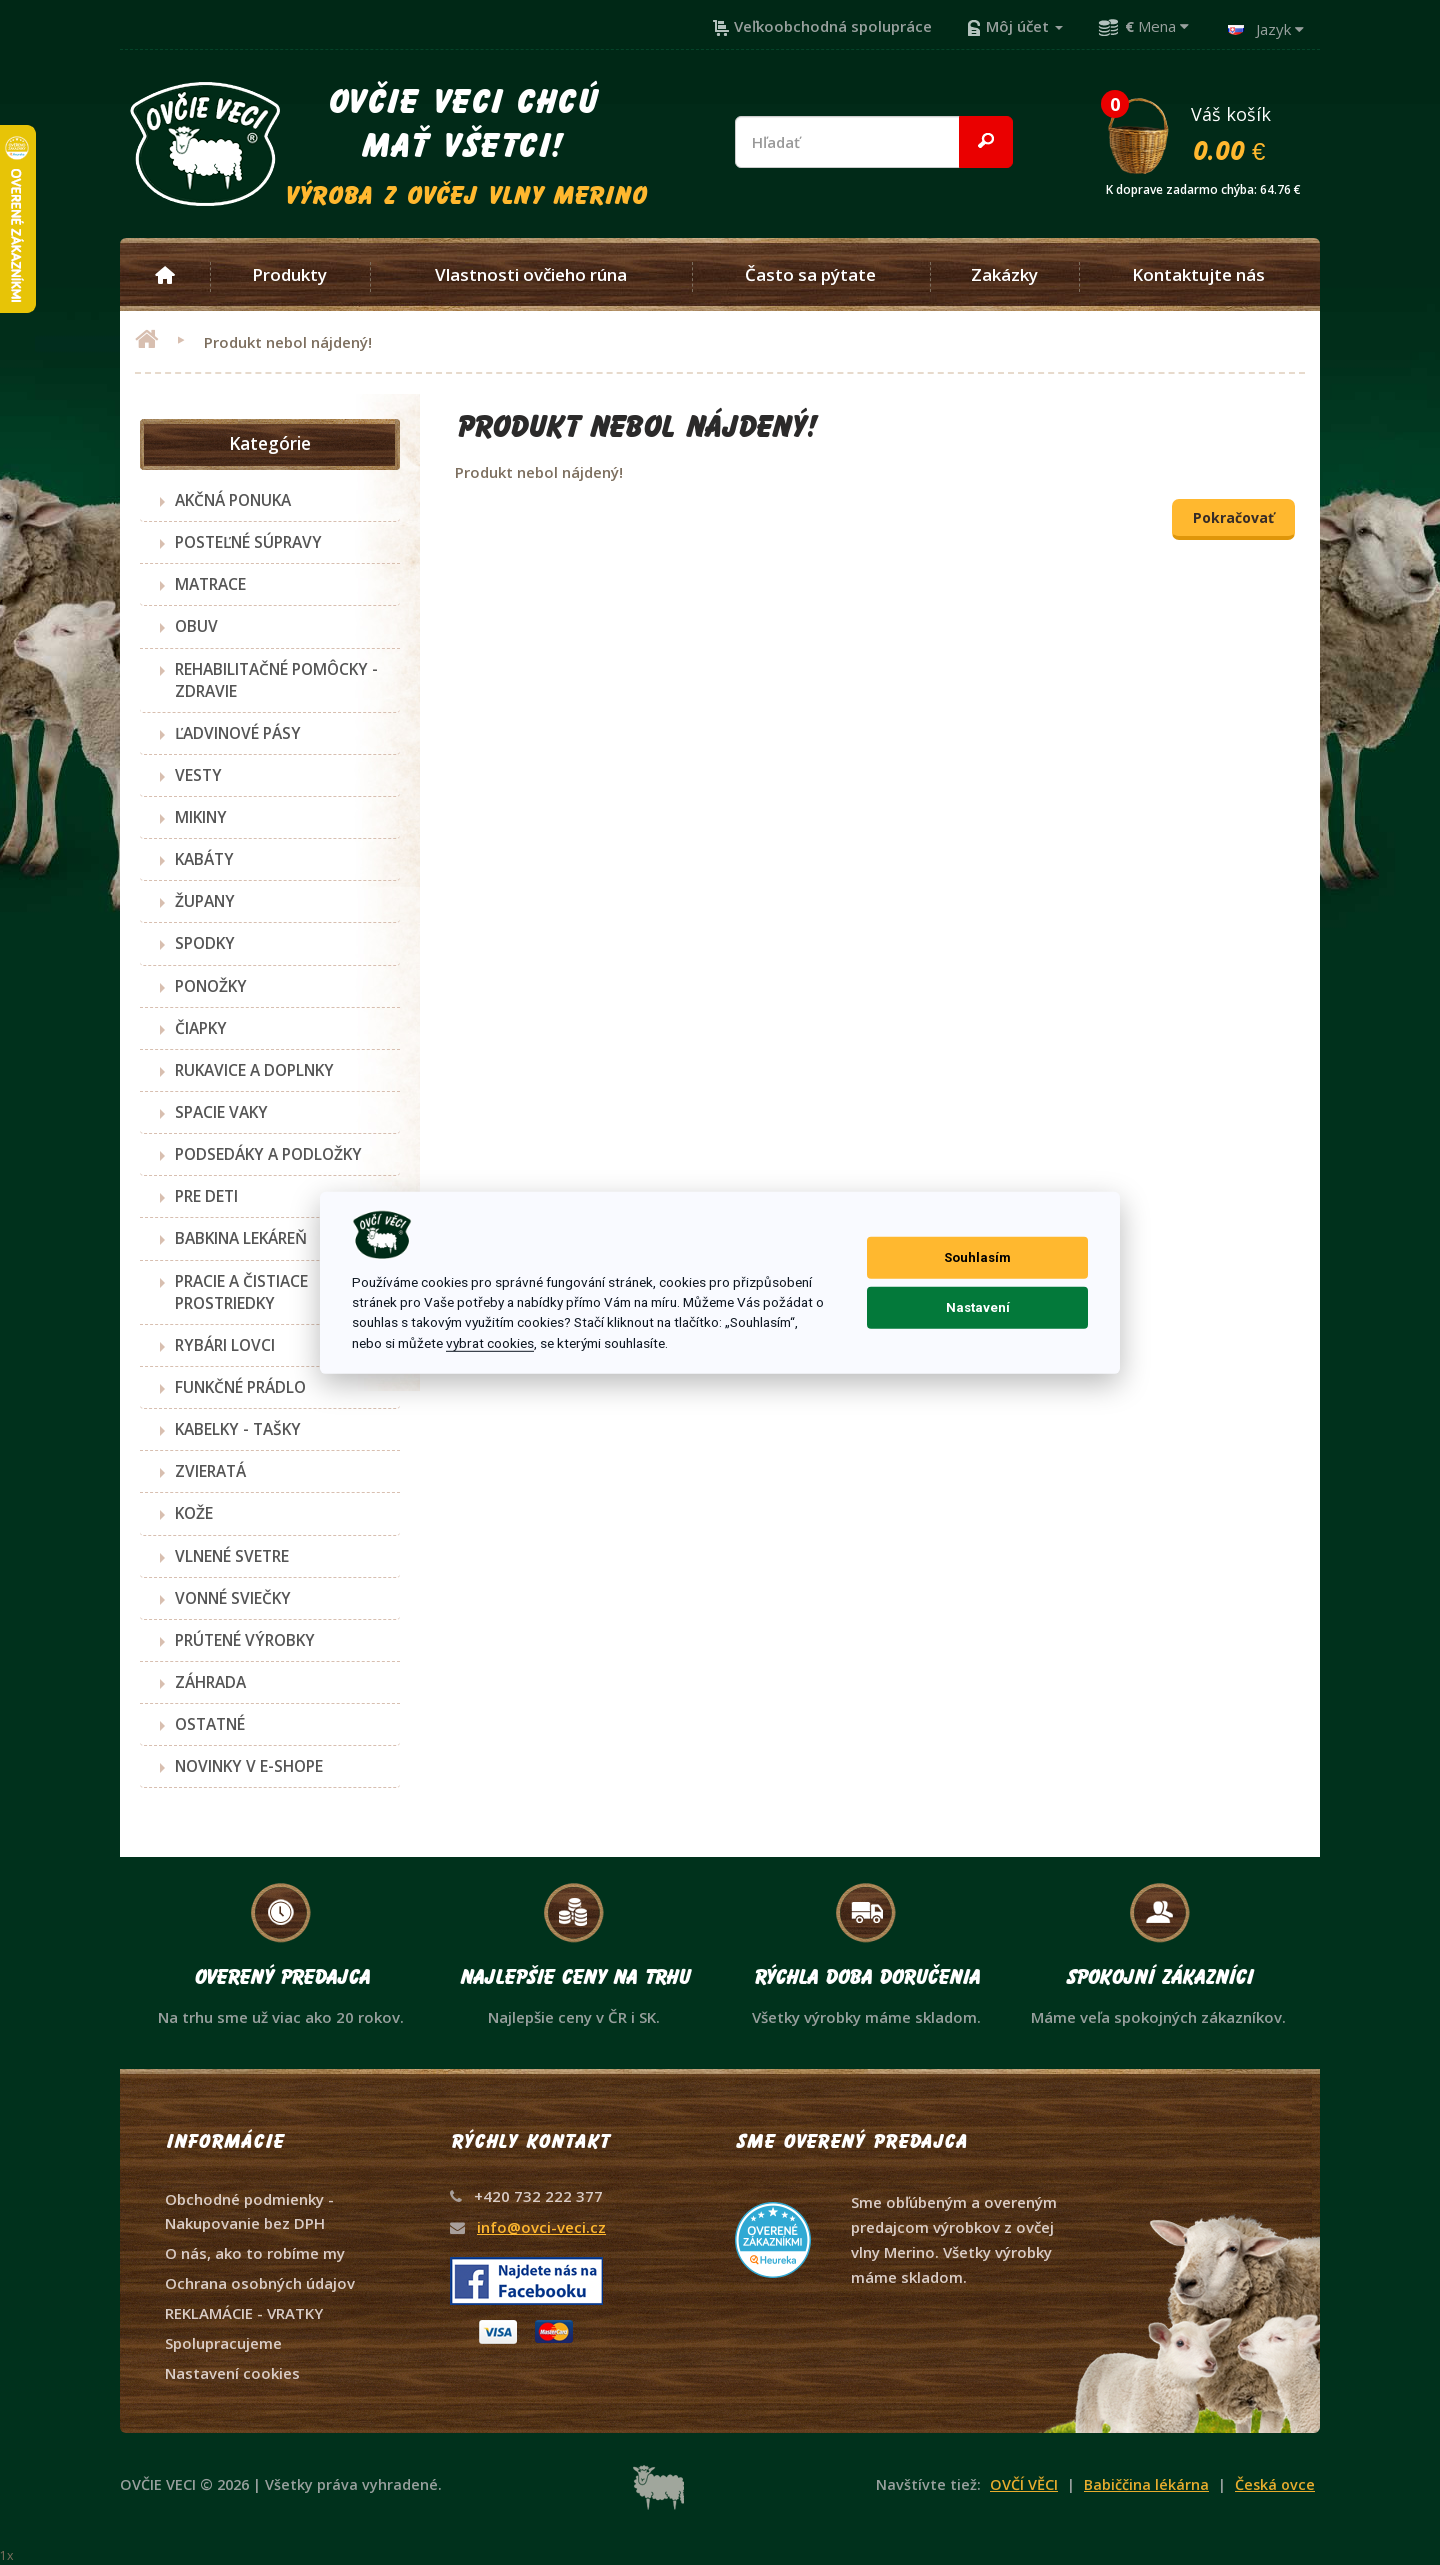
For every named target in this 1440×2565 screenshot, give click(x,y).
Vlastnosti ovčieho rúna (531, 275)
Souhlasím (977, 1257)
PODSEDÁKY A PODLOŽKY (268, 1154)
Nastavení (978, 1307)
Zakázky (1004, 275)
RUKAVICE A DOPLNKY (254, 1070)
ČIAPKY (201, 1028)
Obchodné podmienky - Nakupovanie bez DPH (249, 2211)
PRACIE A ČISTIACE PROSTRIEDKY (241, 1292)
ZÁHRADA (210, 1682)
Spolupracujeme (223, 2343)
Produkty (289, 275)
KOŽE (194, 1513)
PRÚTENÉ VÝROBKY (245, 1640)
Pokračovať (1233, 517)
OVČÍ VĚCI (1024, 2484)
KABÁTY (204, 859)
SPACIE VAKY (221, 1112)
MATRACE (210, 584)
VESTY (198, 775)
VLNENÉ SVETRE (232, 1556)
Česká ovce (1275, 2484)
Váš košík (1212, 133)
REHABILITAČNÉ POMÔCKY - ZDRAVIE (276, 680)
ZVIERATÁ (210, 1471)
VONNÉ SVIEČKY (233, 1598)
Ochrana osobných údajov (260, 2283)
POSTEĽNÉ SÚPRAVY (248, 542)
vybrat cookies (490, 1343)
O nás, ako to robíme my (255, 2253)
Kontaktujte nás (1198, 275)
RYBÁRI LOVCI (225, 1345)
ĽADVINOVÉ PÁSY (238, 733)
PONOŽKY (211, 986)
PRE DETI (206, 1196)
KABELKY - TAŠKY (238, 1429)
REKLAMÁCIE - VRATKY (244, 2313)
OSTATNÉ (210, 1724)
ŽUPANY (205, 901)
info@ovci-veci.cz (541, 2227)
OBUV (196, 626)
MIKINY (201, 817)
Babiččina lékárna (1146, 2484)
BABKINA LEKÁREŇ (241, 1238)
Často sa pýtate (810, 275)
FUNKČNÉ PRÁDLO (240, 1387)
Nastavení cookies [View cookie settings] (232, 2373)
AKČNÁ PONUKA (233, 500)
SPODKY (205, 943)
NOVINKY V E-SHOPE (249, 1766)
